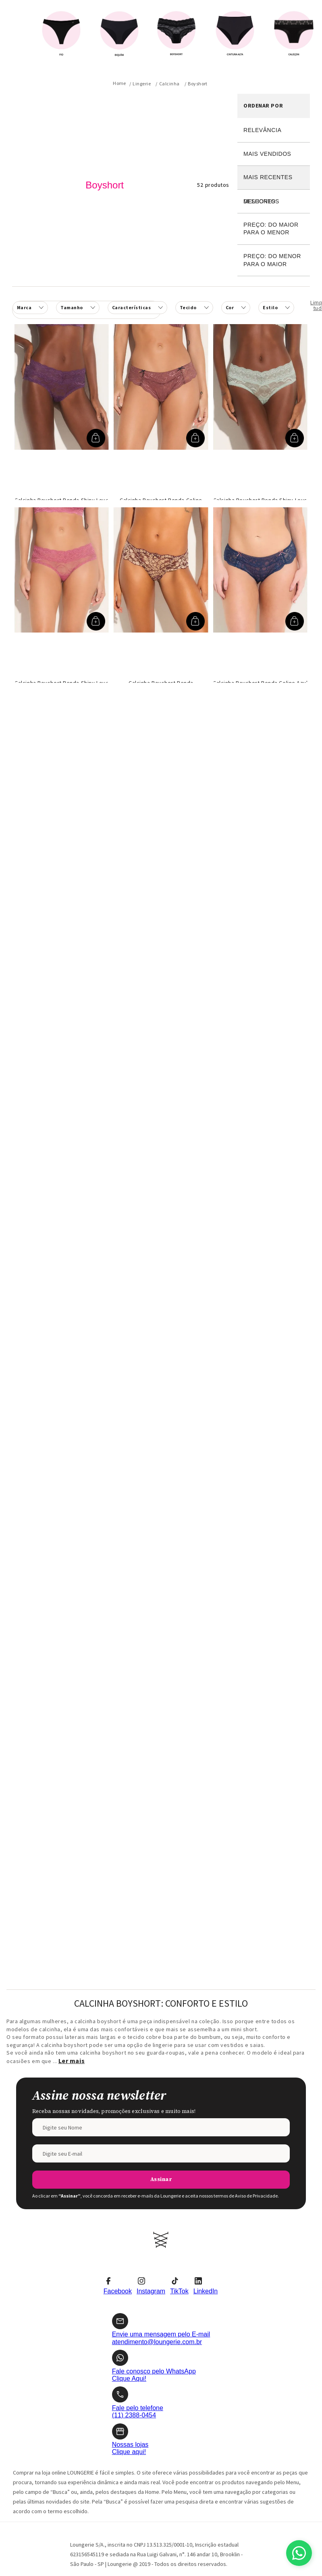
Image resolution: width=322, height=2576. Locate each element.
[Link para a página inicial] (119, 83)
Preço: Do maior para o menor (271, 228)
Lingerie (142, 84)
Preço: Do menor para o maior (272, 260)
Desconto (273, 201)
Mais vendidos (267, 154)
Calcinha (169, 84)
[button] (137, 307)
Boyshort (198, 84)
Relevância (262, 130)
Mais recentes (268, 177)
